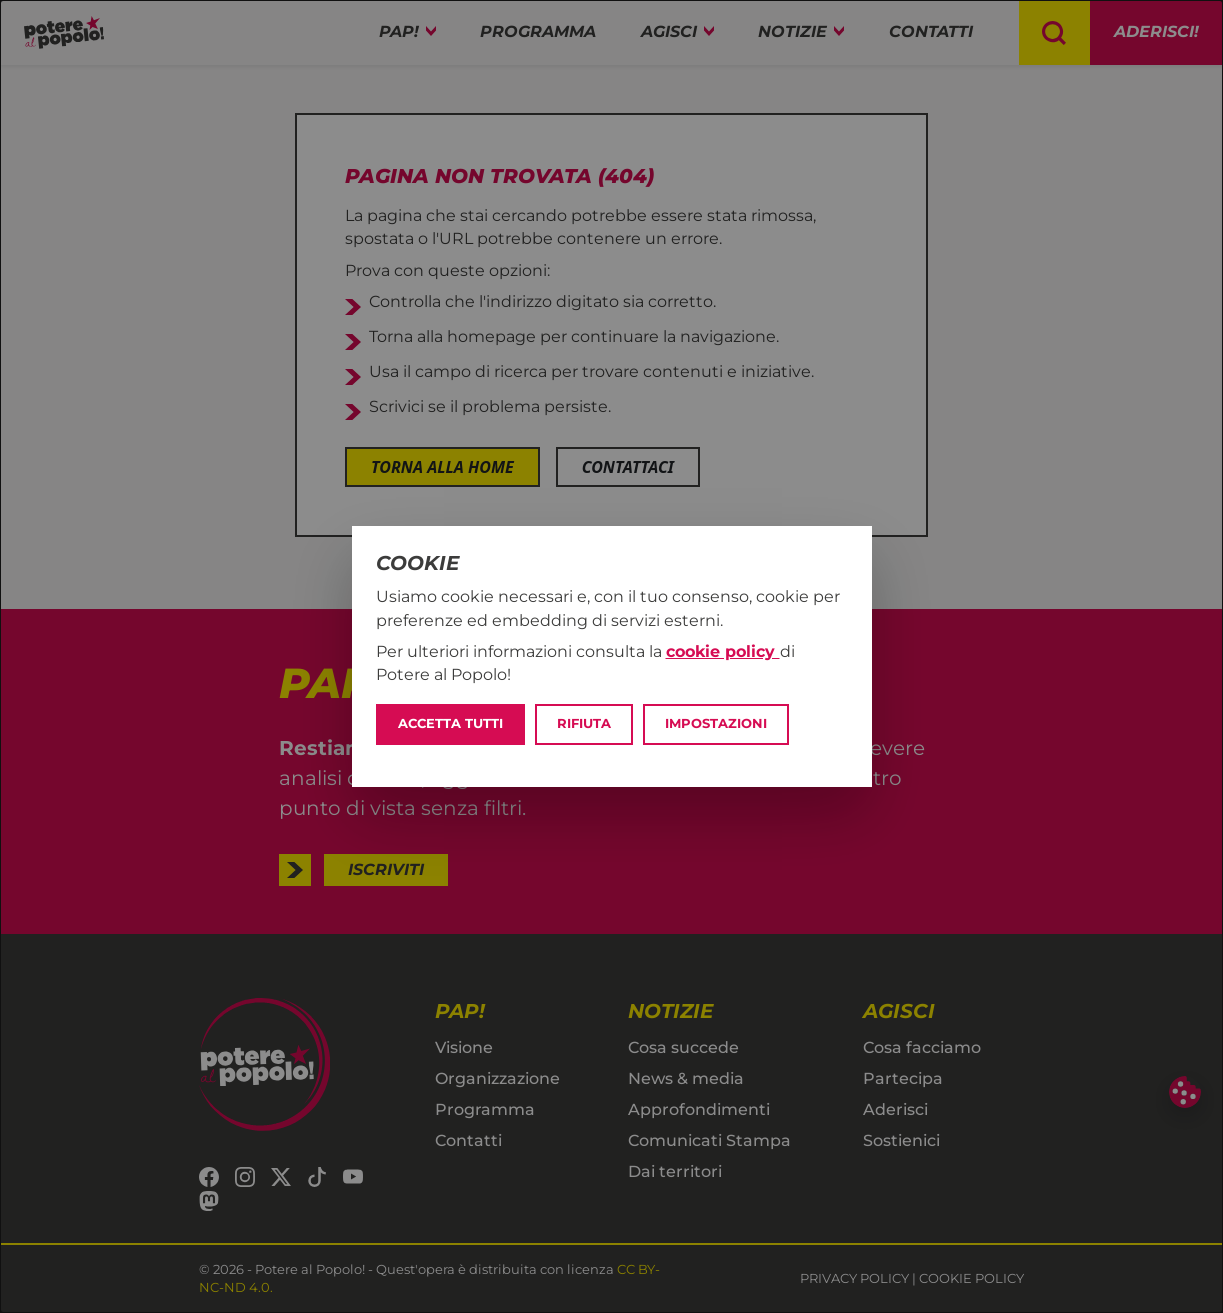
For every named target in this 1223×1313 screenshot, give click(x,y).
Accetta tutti (450, 723)
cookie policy (723, 651)
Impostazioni (716, 723)
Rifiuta (584, 723)
